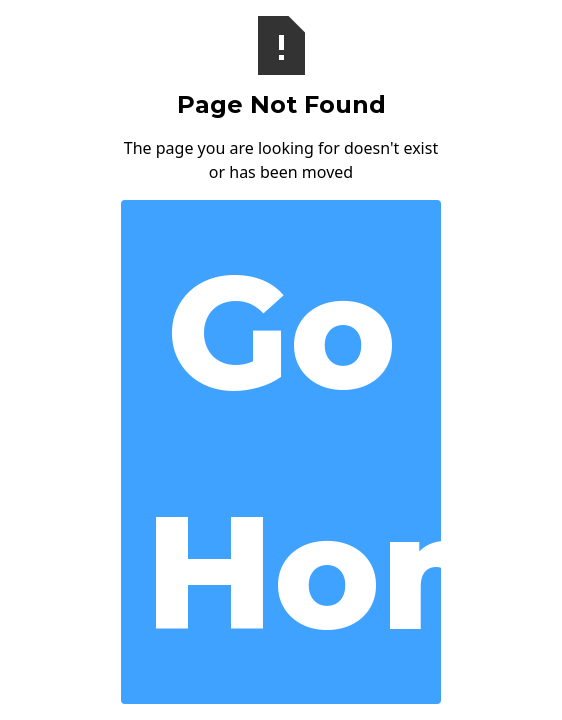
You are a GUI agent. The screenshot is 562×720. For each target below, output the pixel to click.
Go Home (293, 451)
